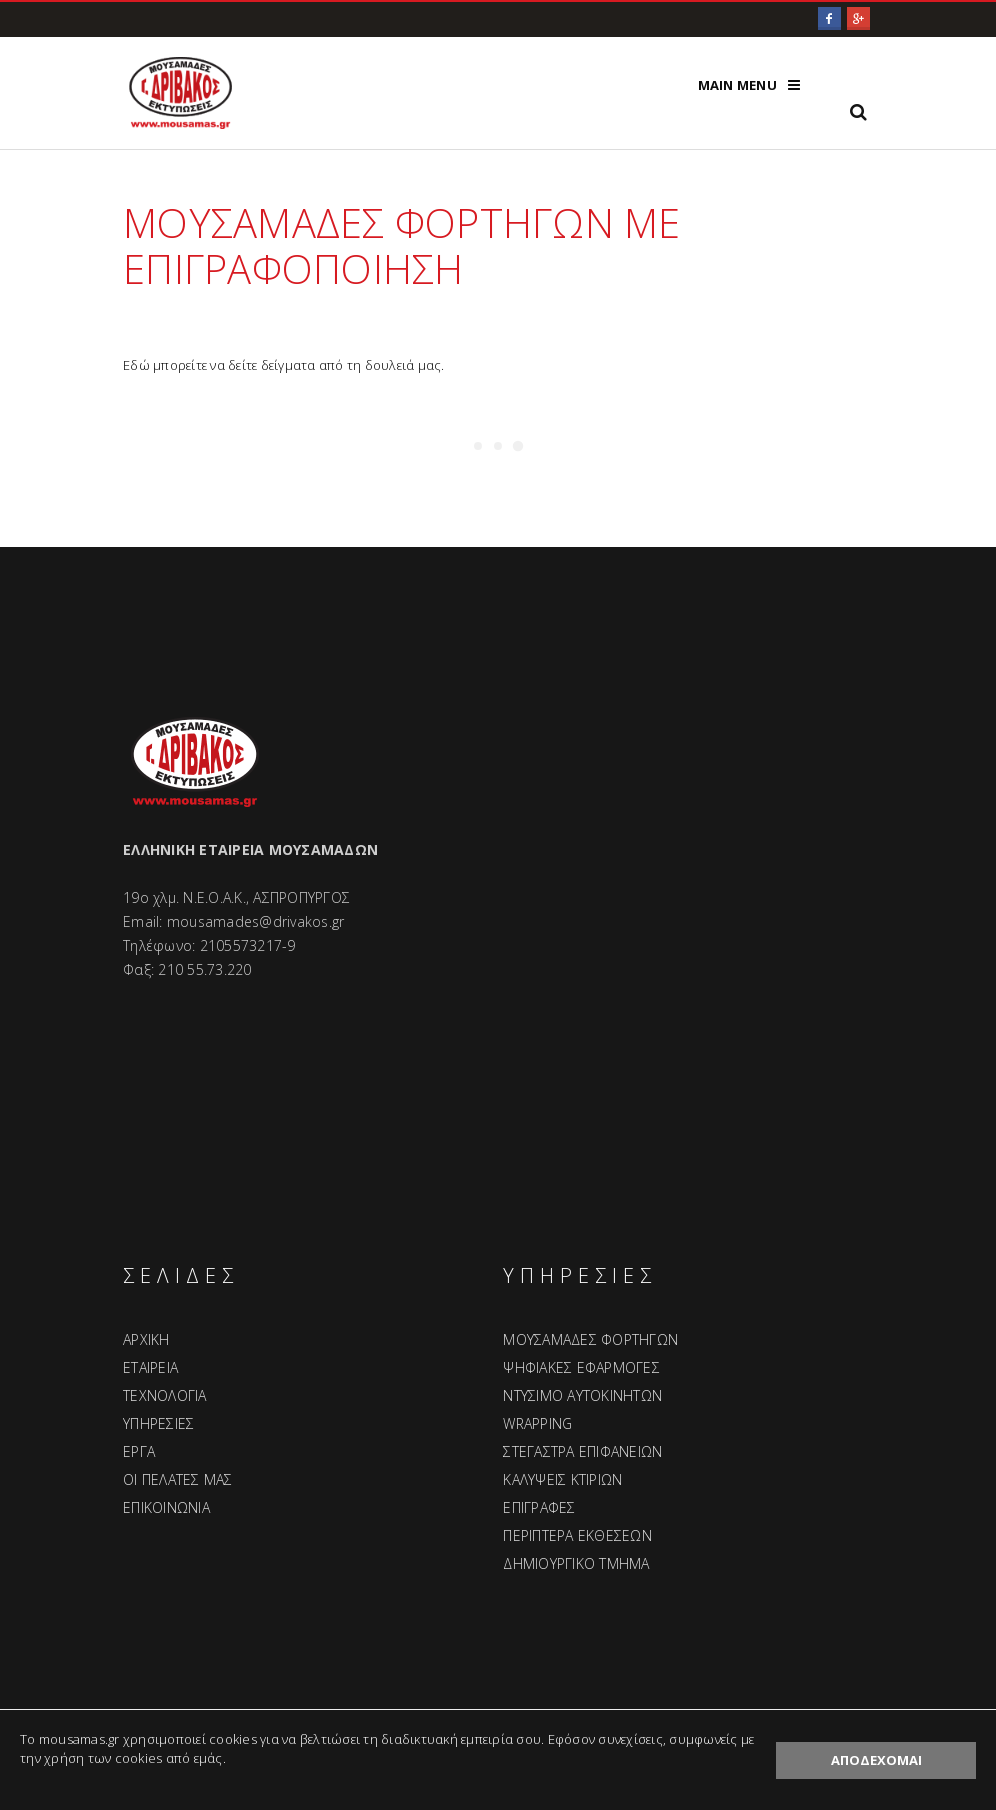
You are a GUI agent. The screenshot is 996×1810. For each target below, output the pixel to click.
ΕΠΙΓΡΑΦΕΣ (539, 1507)
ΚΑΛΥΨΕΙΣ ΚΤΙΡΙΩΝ (562, 1479)
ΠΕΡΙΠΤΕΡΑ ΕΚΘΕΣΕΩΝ (577, 1535)
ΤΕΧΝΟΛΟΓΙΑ (165, 1395)
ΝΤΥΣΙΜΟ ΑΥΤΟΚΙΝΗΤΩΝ (582, 1395)
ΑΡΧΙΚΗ (146, 1339)
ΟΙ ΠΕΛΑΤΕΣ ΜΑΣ (178, 1479)
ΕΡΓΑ (139, 1451)
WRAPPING (537, 1423)
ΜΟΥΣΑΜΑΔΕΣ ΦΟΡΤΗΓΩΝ (590, 1339)
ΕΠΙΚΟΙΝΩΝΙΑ (166, 1507)
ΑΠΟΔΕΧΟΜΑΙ (876, 1760)
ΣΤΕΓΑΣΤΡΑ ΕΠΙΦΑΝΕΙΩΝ (582, 1451)
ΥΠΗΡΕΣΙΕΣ (158, 1423)
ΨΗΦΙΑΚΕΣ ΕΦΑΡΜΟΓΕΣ (581, 1367)
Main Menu (737, 85)
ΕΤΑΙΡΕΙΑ (150, 1367)
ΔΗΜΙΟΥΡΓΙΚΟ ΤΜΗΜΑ (576, 1563)
